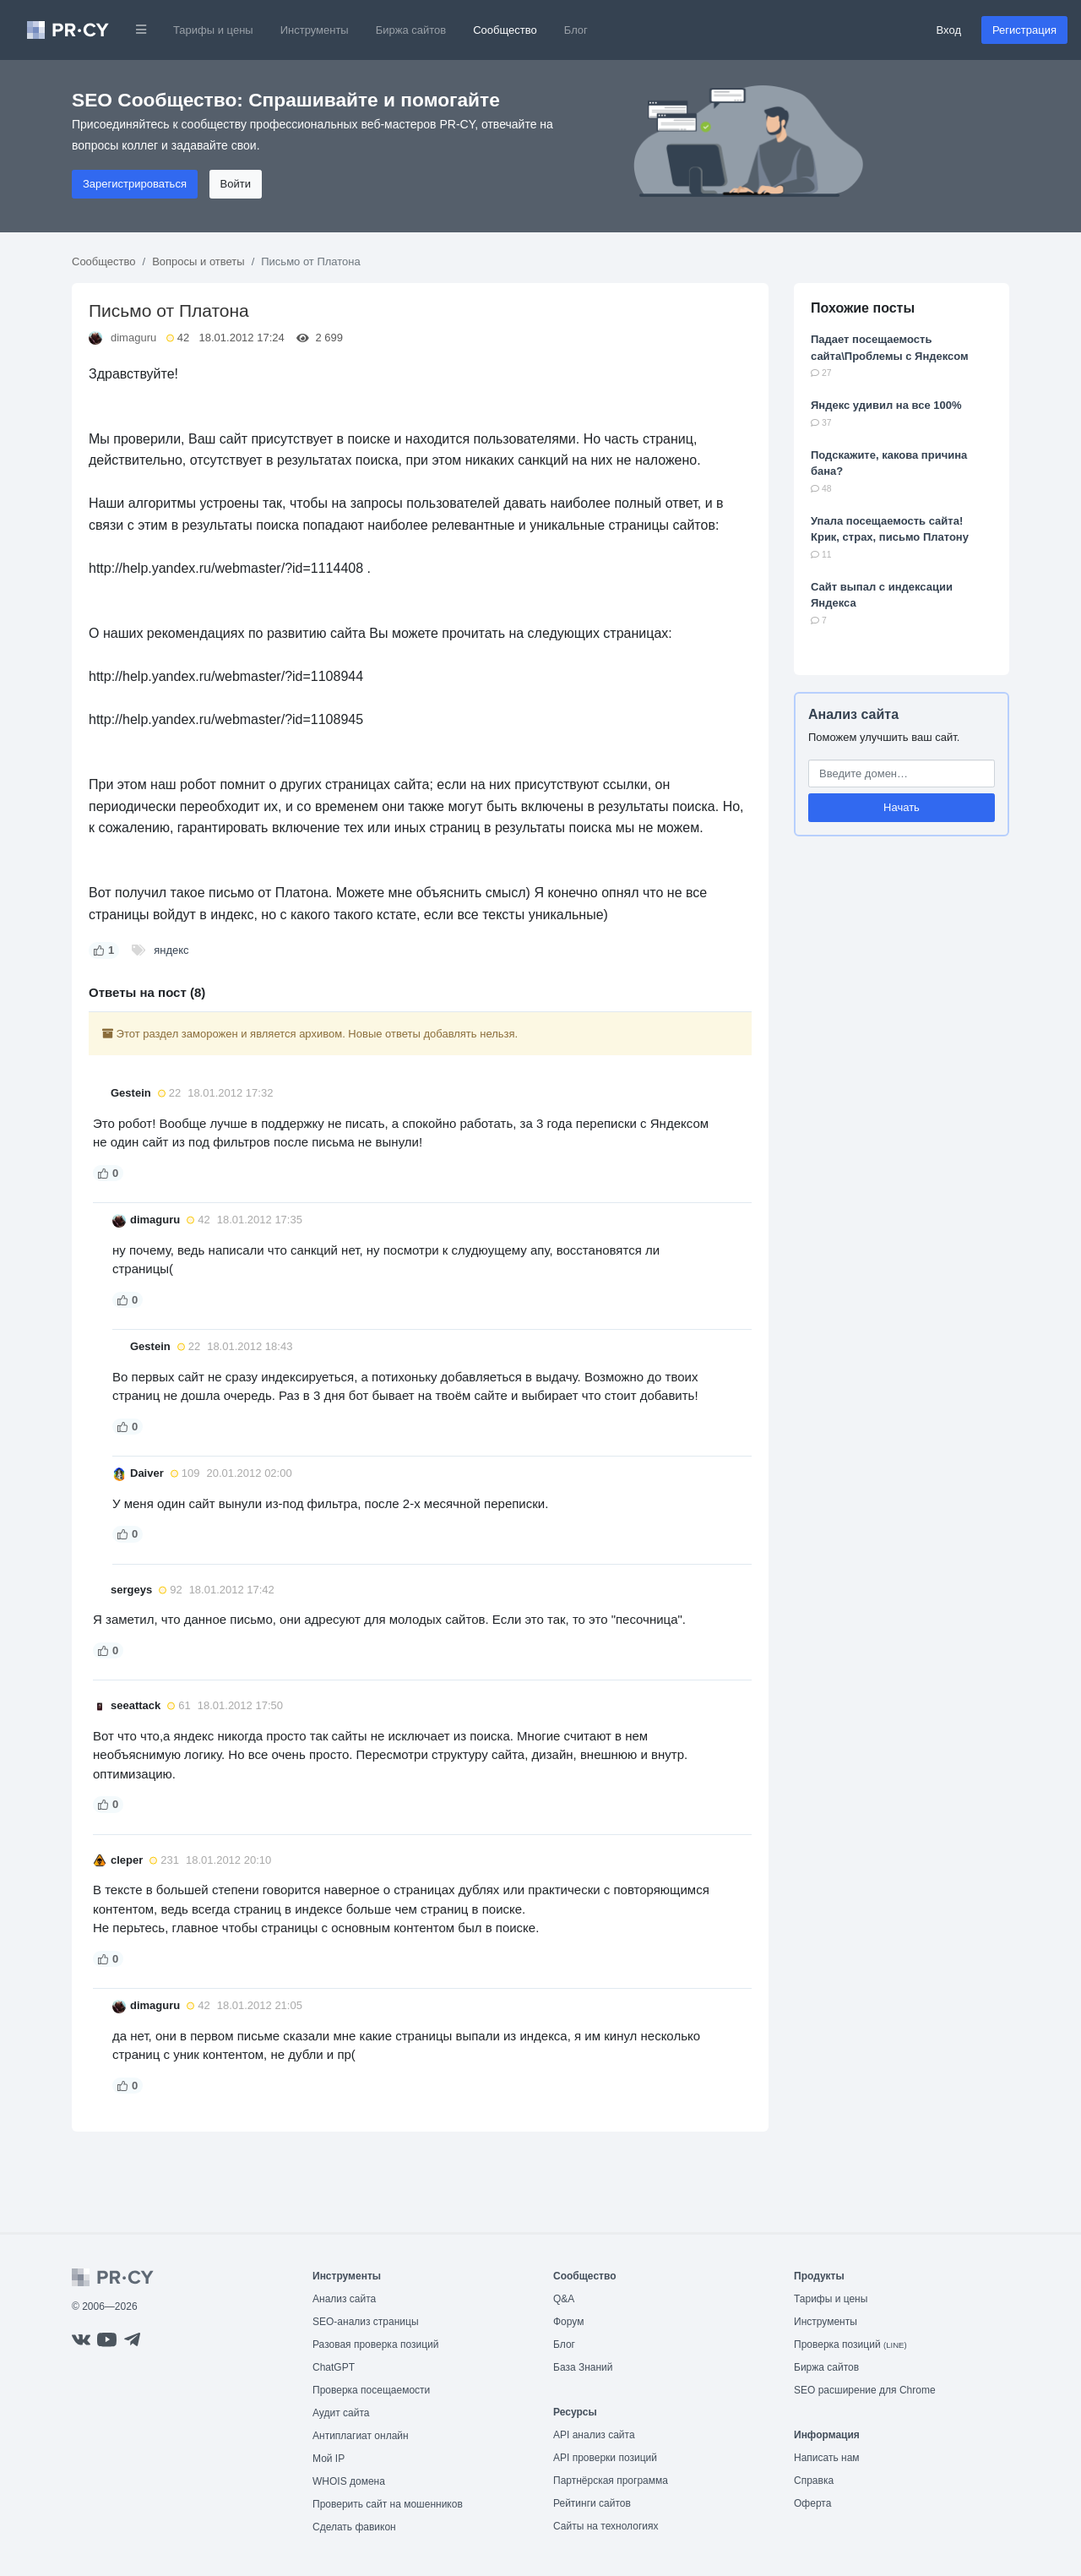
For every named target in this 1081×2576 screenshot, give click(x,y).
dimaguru (133, 337)
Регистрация (1024, 30)
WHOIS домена (348, 2481)
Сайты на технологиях (605, 2526)
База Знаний (583, 2367)
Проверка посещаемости (371, 2390)
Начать (901, 807)
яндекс (171, 950)
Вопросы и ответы (198, 261)
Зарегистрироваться (135, 183)
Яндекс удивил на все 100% (886, 405)
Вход (949, 30)
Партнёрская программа (610, 2480)
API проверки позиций (605, 2458)
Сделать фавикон (354, 2527)
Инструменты (314, 30)
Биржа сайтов (411, 30)
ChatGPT (333, 2367)
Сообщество (505, 30)
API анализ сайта (594, 2435)
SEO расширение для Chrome (865, 2390)
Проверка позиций (850, 2344)
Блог (576, 30)
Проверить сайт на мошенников (387, 2504)
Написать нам (827, 2458)
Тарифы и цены (213, 30)
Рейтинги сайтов (592, 2503)
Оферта (812, 2503)
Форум (568, 2322)
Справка (814, 2480)
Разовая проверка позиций (375, 2344)
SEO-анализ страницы (365, 2322)
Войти (235, 183)
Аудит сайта (340, 2413)
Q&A (563, 2299)
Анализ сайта (853, 714)
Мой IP (328, 2458)
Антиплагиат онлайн (360, 2436)
